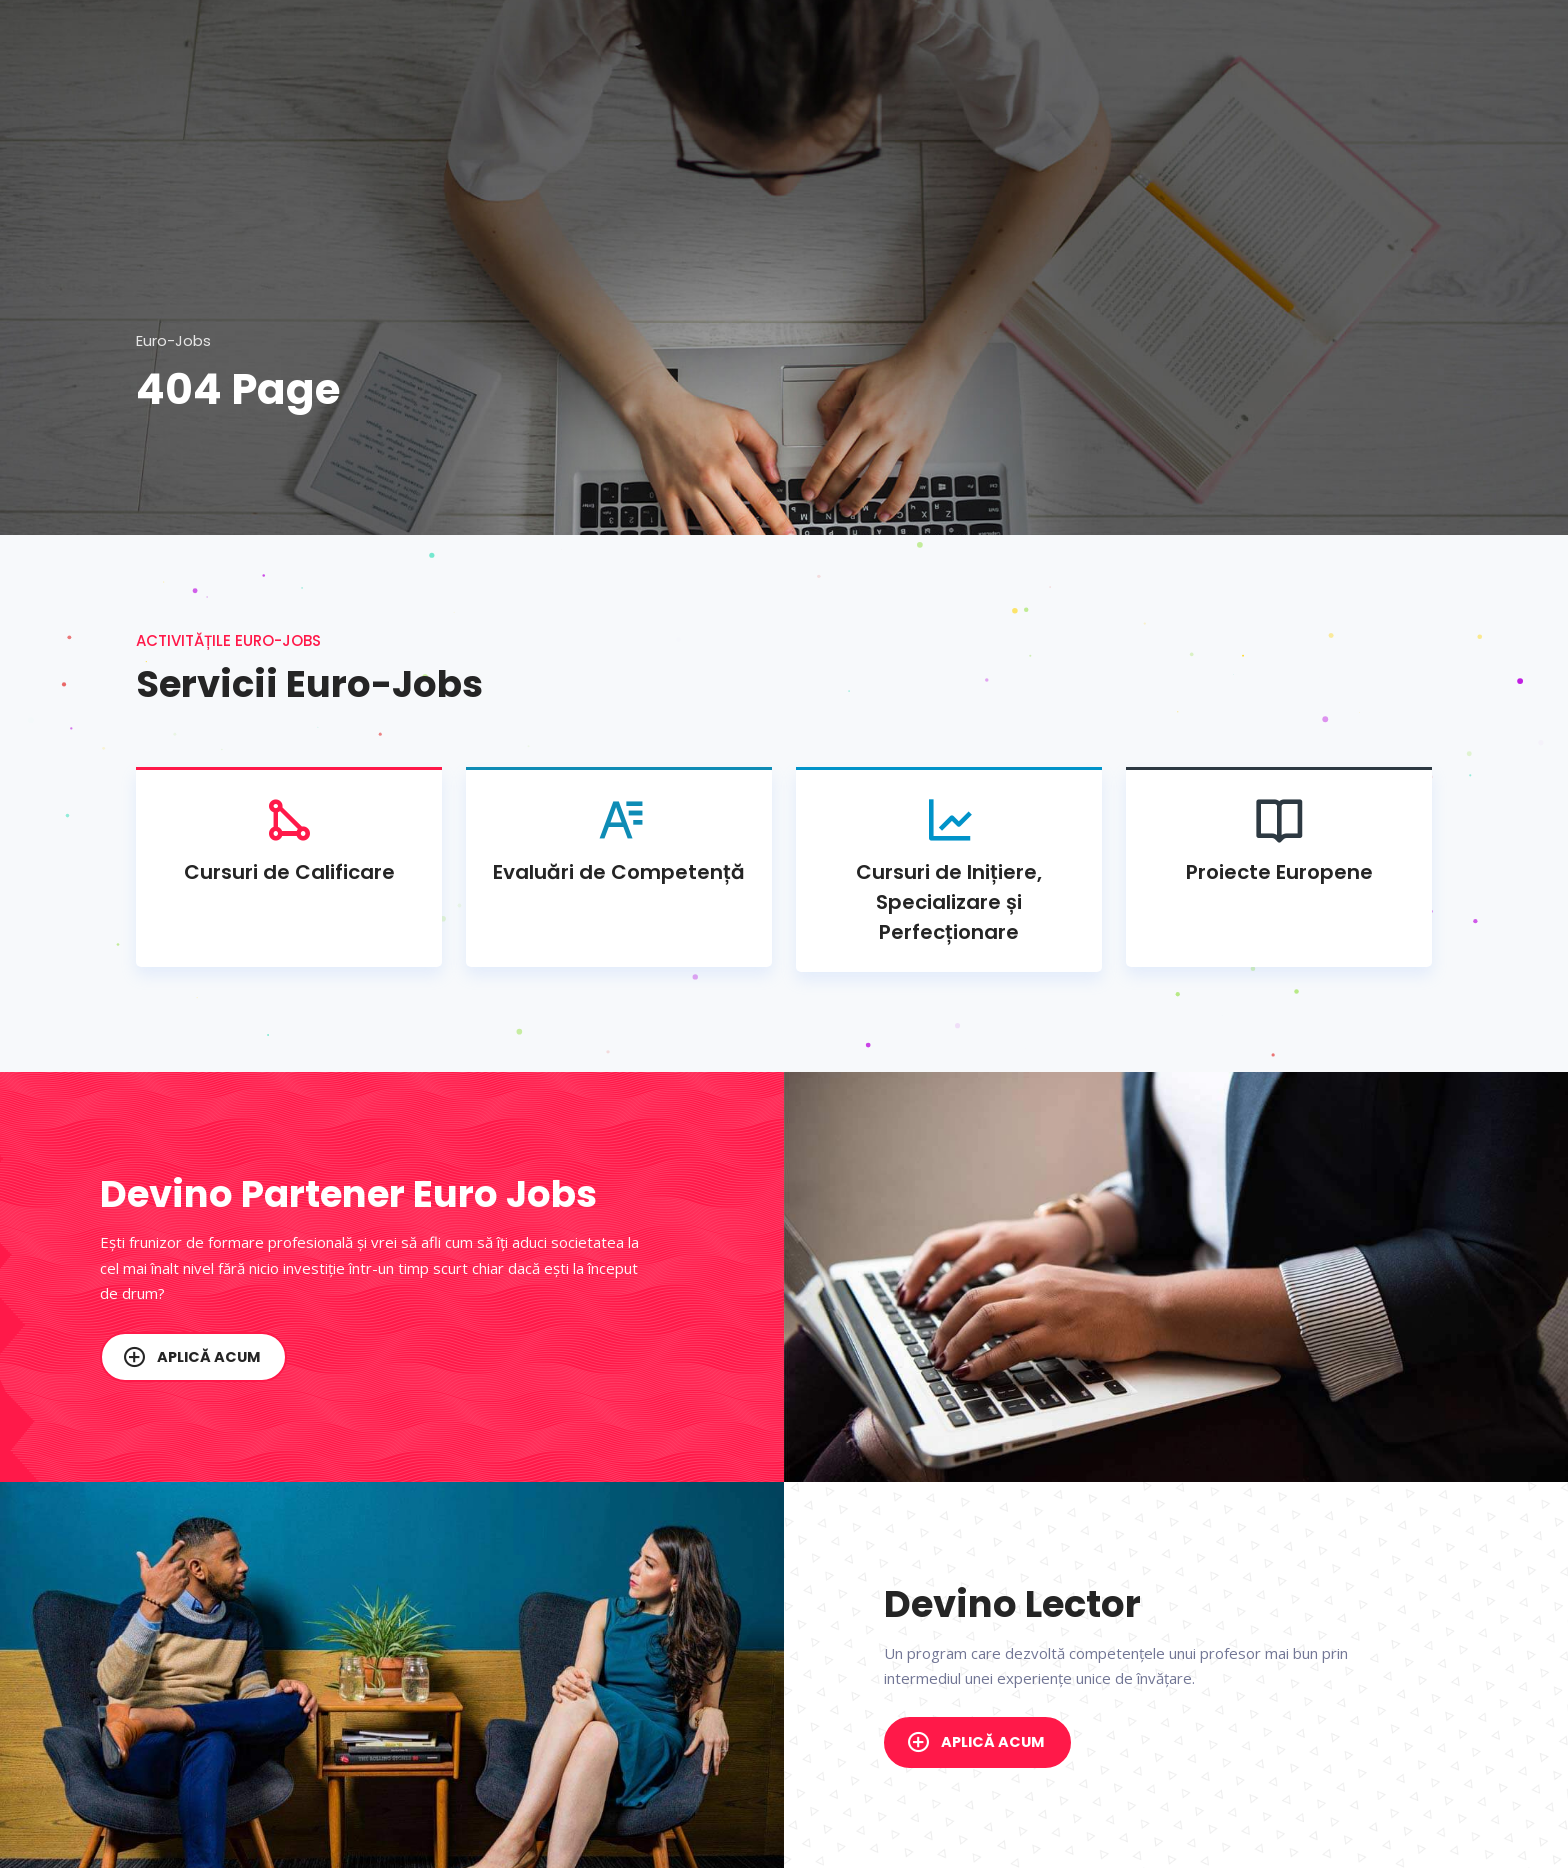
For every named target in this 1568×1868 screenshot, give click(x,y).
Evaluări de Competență (619, 839)
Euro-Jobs (173, 340)
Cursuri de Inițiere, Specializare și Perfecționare (949, 869)
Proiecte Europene (1279, 839)
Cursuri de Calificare (289, 839)
